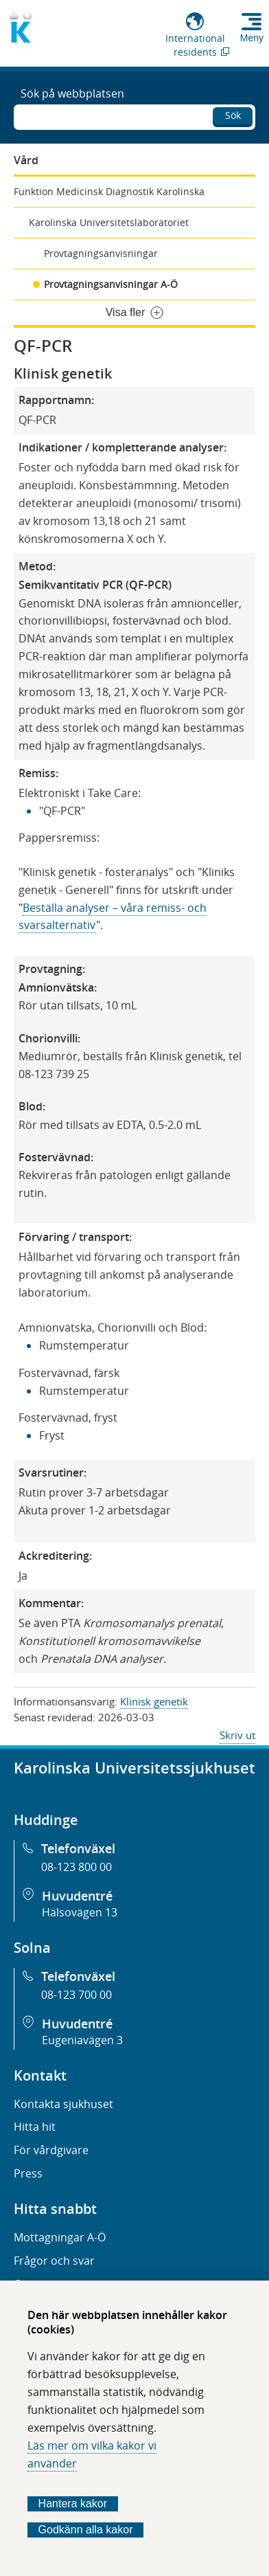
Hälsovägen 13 (79, 1912)
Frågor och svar (54, 2260)
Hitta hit (35, 2126)
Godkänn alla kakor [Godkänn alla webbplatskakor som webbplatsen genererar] (85, 2529)
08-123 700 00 (76, 1994)
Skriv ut (237, 1735)
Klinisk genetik (154, 1701)
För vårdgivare (51, 2150)
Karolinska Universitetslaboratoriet (109, 222)
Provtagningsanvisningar (101, 253)
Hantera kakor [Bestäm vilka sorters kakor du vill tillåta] (73, 2503)
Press (28, 2173)
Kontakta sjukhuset (63, 2104)
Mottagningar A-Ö (60, 2237)
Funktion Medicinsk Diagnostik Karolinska (109, 191)
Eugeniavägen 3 (82, 2040)
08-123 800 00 (76, 1866)
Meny (252, 37)
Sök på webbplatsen (72, 93)
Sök (233, 115)
